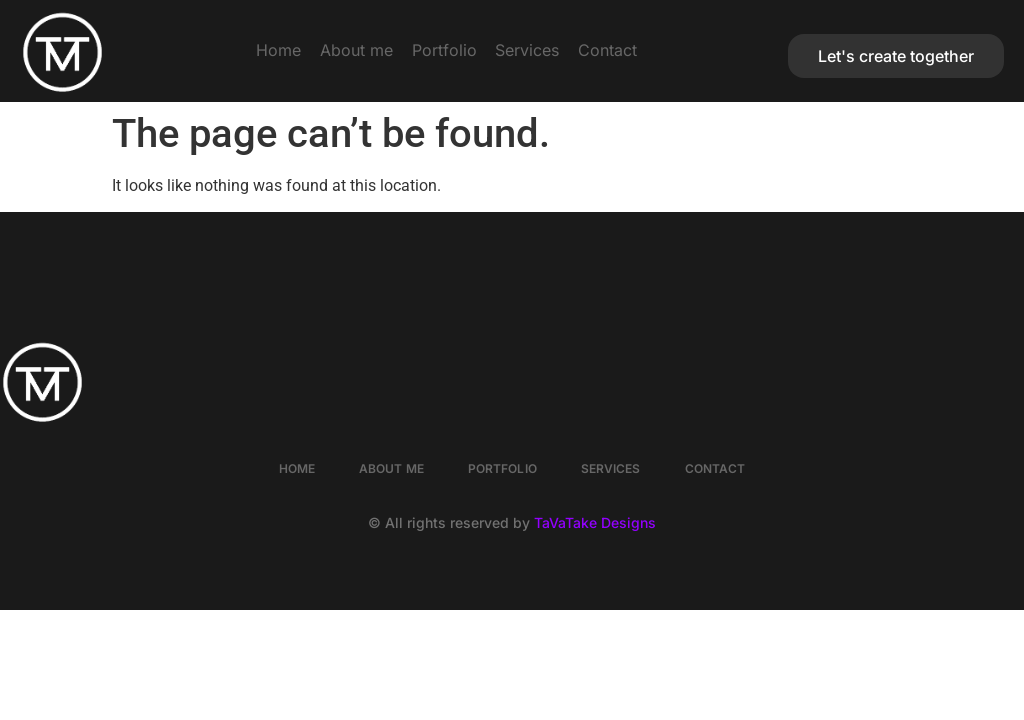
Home (218, 50)
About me (326, 50)
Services (558, 50)
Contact (668, 50)
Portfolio (444, 50)
